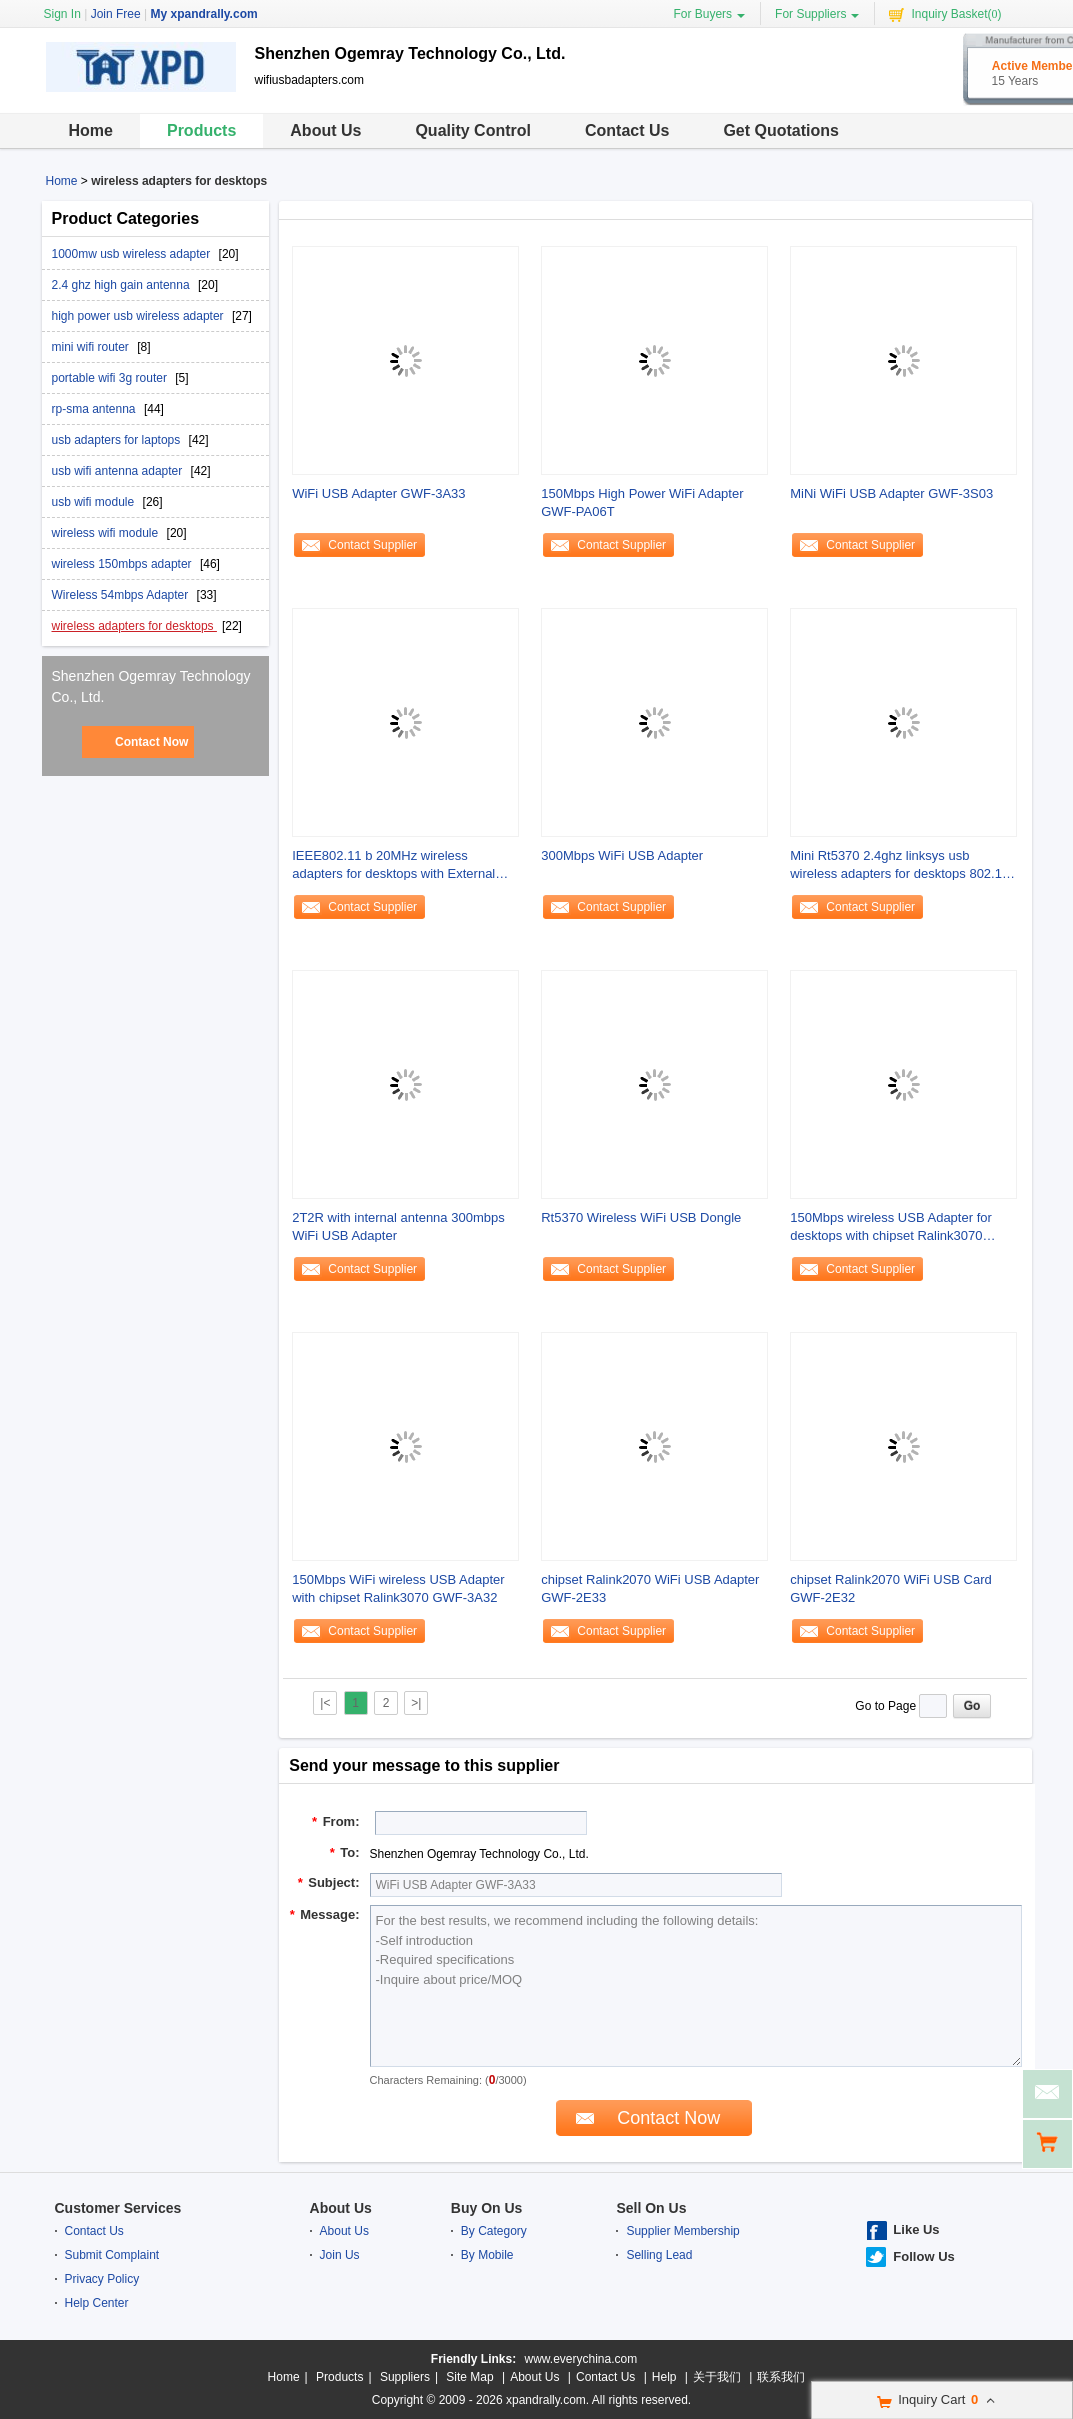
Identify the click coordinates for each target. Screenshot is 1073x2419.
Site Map (469, 2377)
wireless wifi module (107, 533)
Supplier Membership (682, 2231)
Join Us (340, 2255)
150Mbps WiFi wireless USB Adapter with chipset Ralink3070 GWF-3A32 (398, 1588)
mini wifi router (92, 347)
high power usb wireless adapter (139, 316)
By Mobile (487, 2255)
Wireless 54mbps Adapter (122, 595)
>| (416, 1703)
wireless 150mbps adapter (123, 564)
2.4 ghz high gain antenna (122, 285)
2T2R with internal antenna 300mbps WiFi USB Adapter (398, 1226)
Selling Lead (659, 2255)
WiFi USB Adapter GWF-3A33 (378, 493)
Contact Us (627, 130)
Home (91, 130)
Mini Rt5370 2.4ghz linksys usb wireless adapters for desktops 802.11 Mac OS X (899, 865)
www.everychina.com (580, 2359)
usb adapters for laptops (118, 440)
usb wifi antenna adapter (119, 471)
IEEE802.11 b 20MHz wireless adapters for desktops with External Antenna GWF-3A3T (393, 865)
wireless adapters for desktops (134, 626)
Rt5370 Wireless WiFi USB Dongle (641, 1217)
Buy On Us (487, 2208)
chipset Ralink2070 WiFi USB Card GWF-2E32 (891, 1588)
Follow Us (923, 2256)
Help (664, 2377)
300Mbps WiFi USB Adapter (622, 855)
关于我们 (717, 2377)
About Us (325, 130)
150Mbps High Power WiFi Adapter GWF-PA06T (642, 502)
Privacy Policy (102, 2279)
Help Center (97, 2303)
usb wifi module (95, 502)
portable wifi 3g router (111, 378)
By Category (494, 2231)
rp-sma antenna (95, 409)
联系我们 (781, 2377)
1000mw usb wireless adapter (133, 254)
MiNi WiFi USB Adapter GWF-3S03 (891, 493)
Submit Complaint (112, 2255)
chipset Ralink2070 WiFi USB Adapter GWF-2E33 (650, 1588)
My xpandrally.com (203, 14)
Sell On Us (651, 2208)
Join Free (116, 14)
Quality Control (473, 130)
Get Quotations (781, 130)
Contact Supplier (372, 545)
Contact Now (151, 742)
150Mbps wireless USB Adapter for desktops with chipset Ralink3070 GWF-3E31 (891, 1227)
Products (201, 130)
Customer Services (118, 2208)
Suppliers (405, 2377)
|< (325, 1703)
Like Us (916, 2229)
